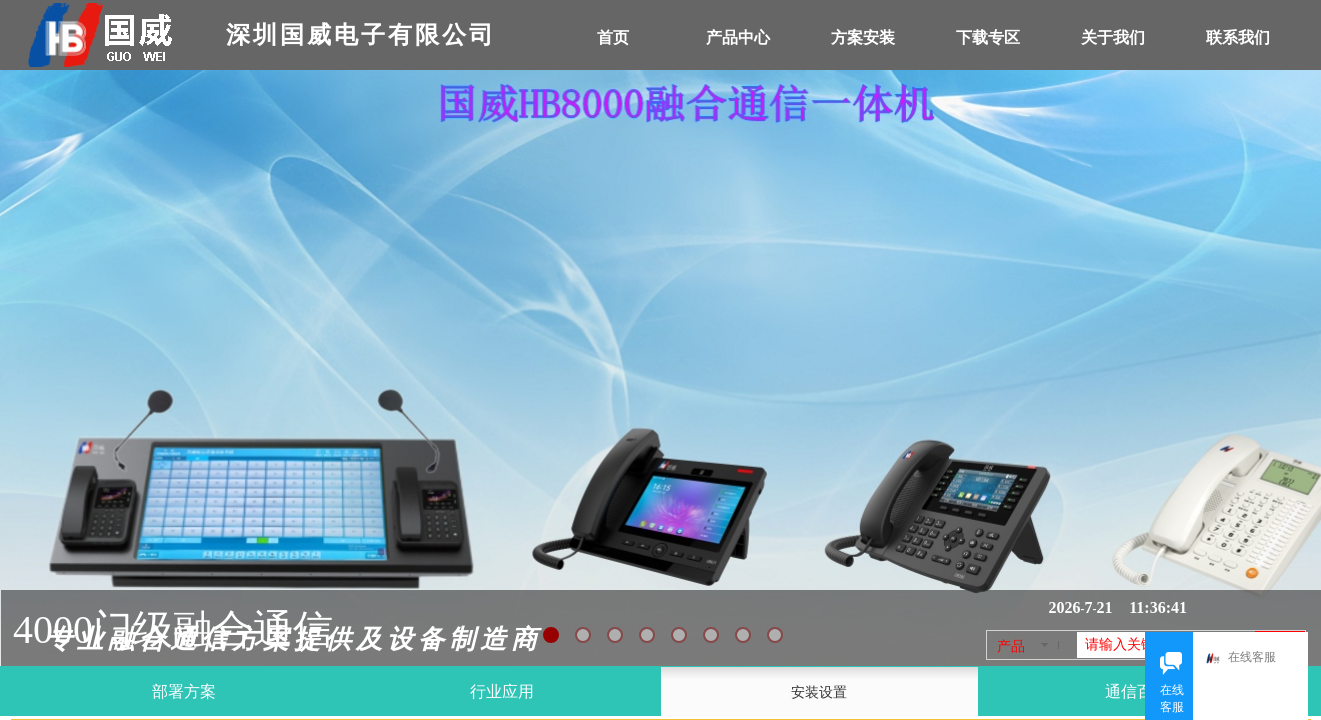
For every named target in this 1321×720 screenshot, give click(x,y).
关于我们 (1113, 37)
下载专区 (988, 37)
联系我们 (1238, 37)
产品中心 (738, 37)
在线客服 (1246, 658)
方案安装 (863, 37)
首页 (613, 37)
